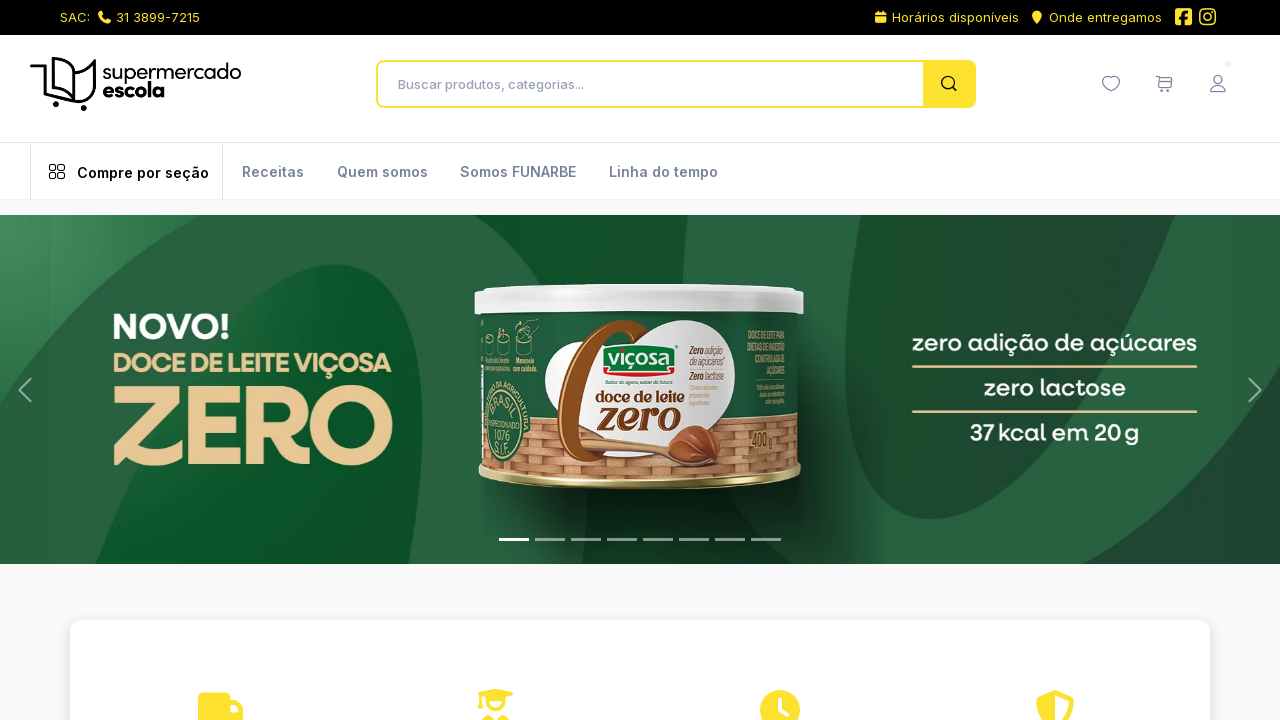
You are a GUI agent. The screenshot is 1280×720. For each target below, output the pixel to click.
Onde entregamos (1095, 17)
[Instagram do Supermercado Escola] (1208, 18)
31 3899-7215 (149, 17)
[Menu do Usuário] (1218, 84)
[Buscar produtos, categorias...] (655, 84)
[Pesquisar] (948, 84)
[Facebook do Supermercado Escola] (1183, 18)
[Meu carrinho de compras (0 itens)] (1164, 84)
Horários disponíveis (946, 17)
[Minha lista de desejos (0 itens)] (1111, 84)
